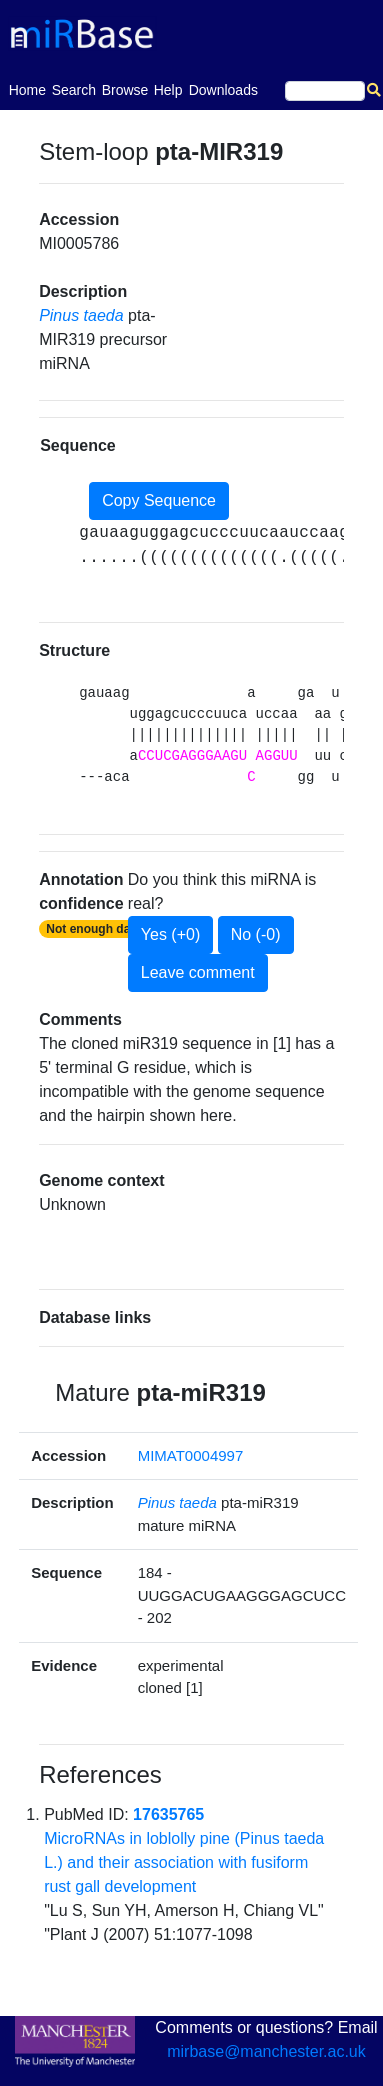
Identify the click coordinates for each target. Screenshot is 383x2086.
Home (27, 88)
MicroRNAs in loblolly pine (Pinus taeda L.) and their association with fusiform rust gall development (184, 1862)
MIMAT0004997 (191, 1455)
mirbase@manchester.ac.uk (266, 2051)
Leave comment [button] (198, 972)
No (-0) (256, 934)
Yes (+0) (170, 934)
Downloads (223, 90)
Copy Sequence (159, 500)
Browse (125, 90)
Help (168, 90)
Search (74, 90)
